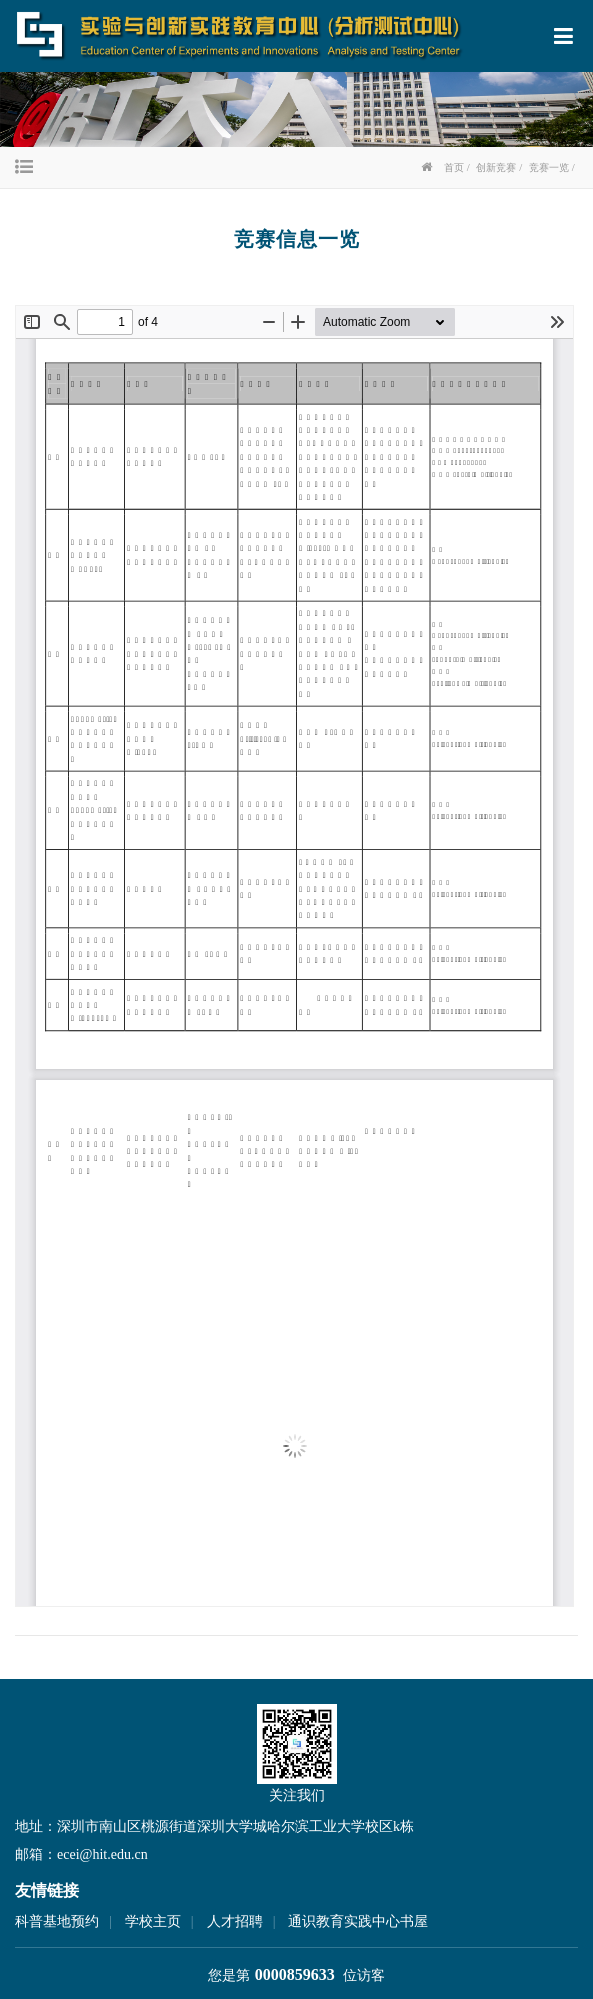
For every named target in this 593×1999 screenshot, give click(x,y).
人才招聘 (235, 1921)
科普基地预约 (57, 1921)
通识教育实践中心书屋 (358, 1921)
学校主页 (153, 1921)
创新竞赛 (496, 167)
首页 (454, 167)
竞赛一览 (549, 167)
